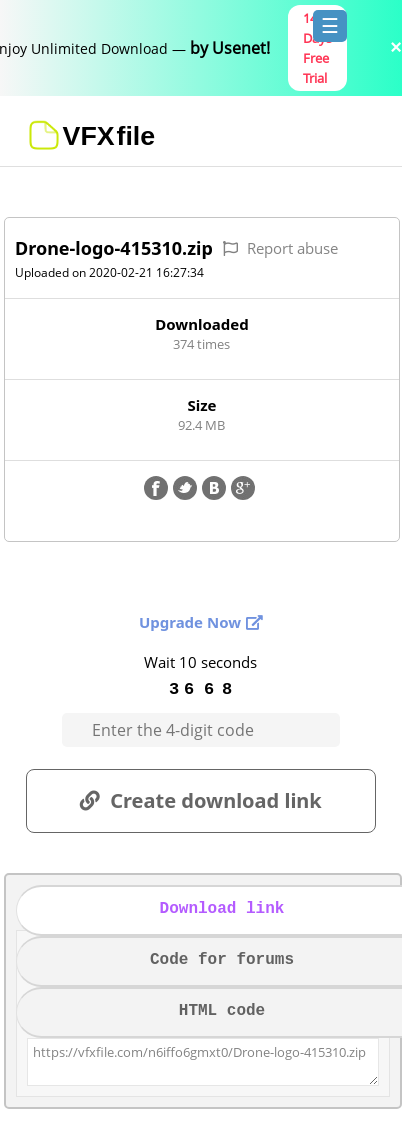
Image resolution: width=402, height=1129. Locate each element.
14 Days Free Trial (317, 48)
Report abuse (292, 248)
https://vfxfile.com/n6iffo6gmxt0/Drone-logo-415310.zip (203, 1062)
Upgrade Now (190, 622)
